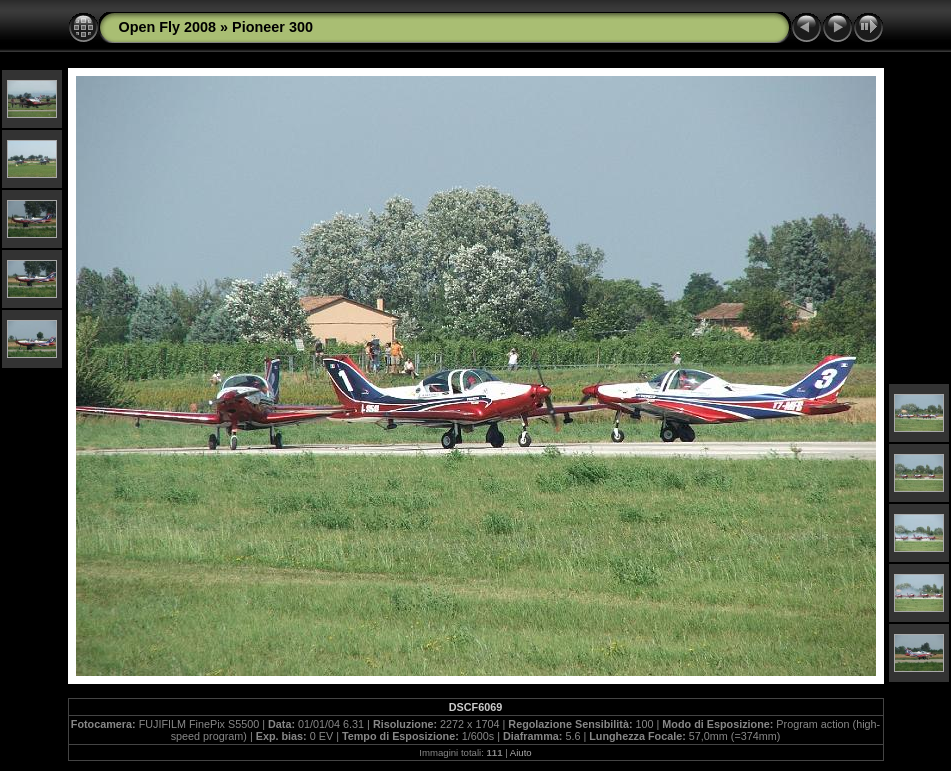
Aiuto (521, 752)
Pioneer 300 (272, 27)
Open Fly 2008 (168, 27)
